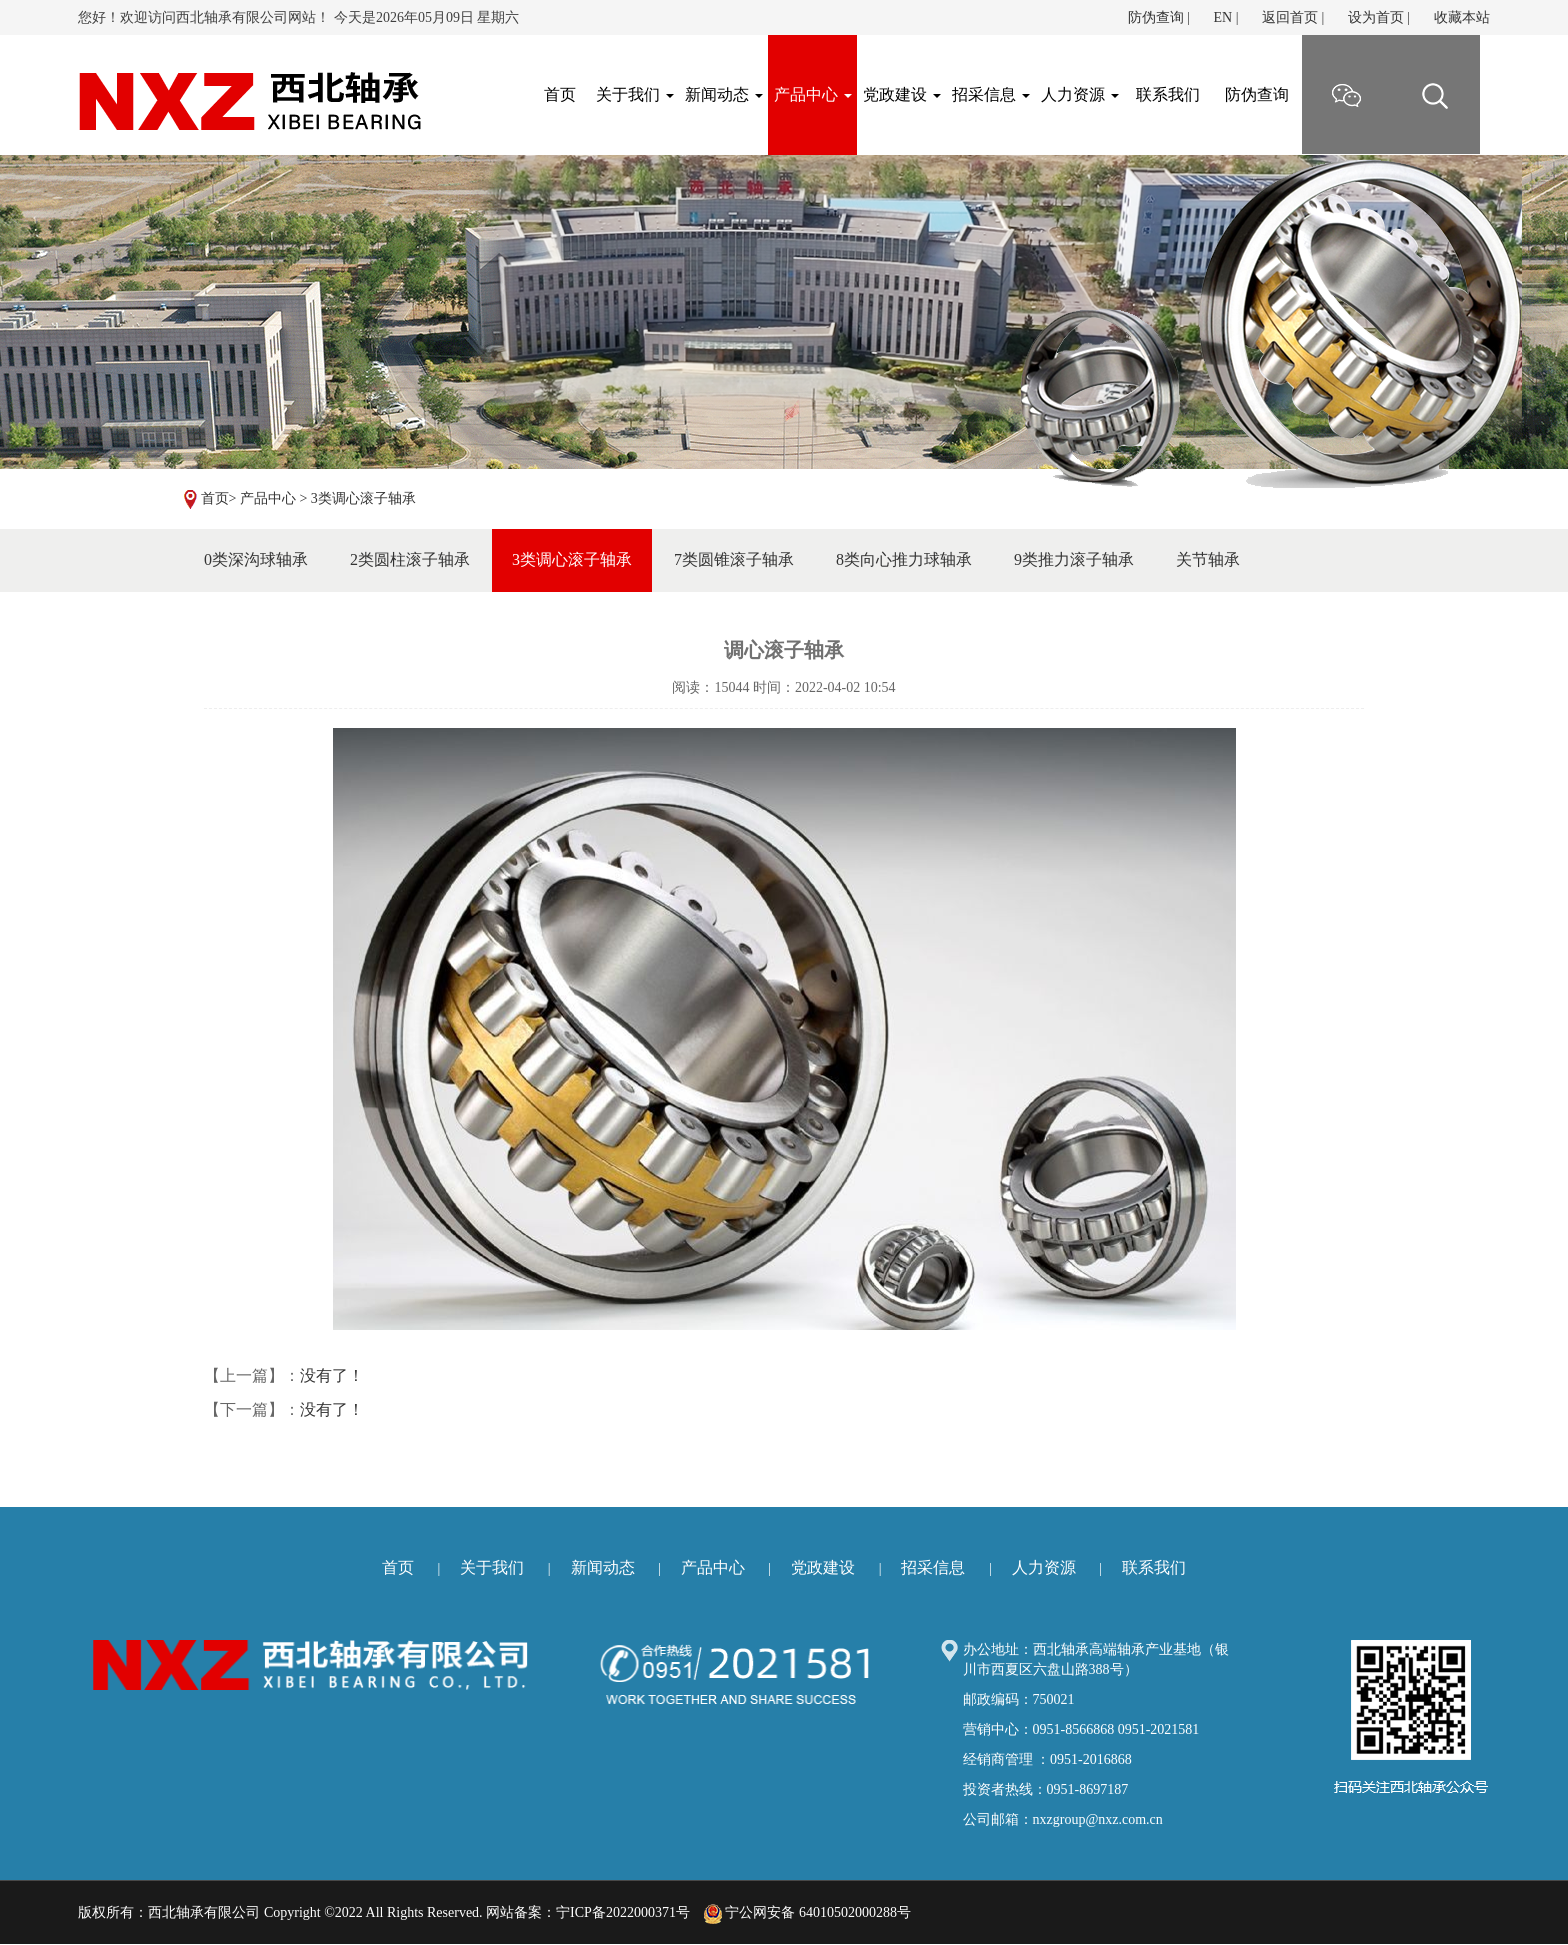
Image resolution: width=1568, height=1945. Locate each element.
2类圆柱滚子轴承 (410, 559)
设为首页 (1376, 17)
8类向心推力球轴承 (904, 559)
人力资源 (1080, 94)
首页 (215, 498)
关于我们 (635, 94)
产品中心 (813, 94)
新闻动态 (724, 94)
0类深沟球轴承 (256, 559)
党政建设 (902, 94)
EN (1222, 17)
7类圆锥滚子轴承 (734, 559)
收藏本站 (1462, 17)
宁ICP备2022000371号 (623, 1912)
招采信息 (991, 94)
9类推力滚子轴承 (1074, 559)
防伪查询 (1156, 17)
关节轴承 (1208, 559)
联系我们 (1168, 94)
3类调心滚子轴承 (363, 498)
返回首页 (1290, 17)
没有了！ (332, 1375)
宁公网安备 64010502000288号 (807, 1912)
